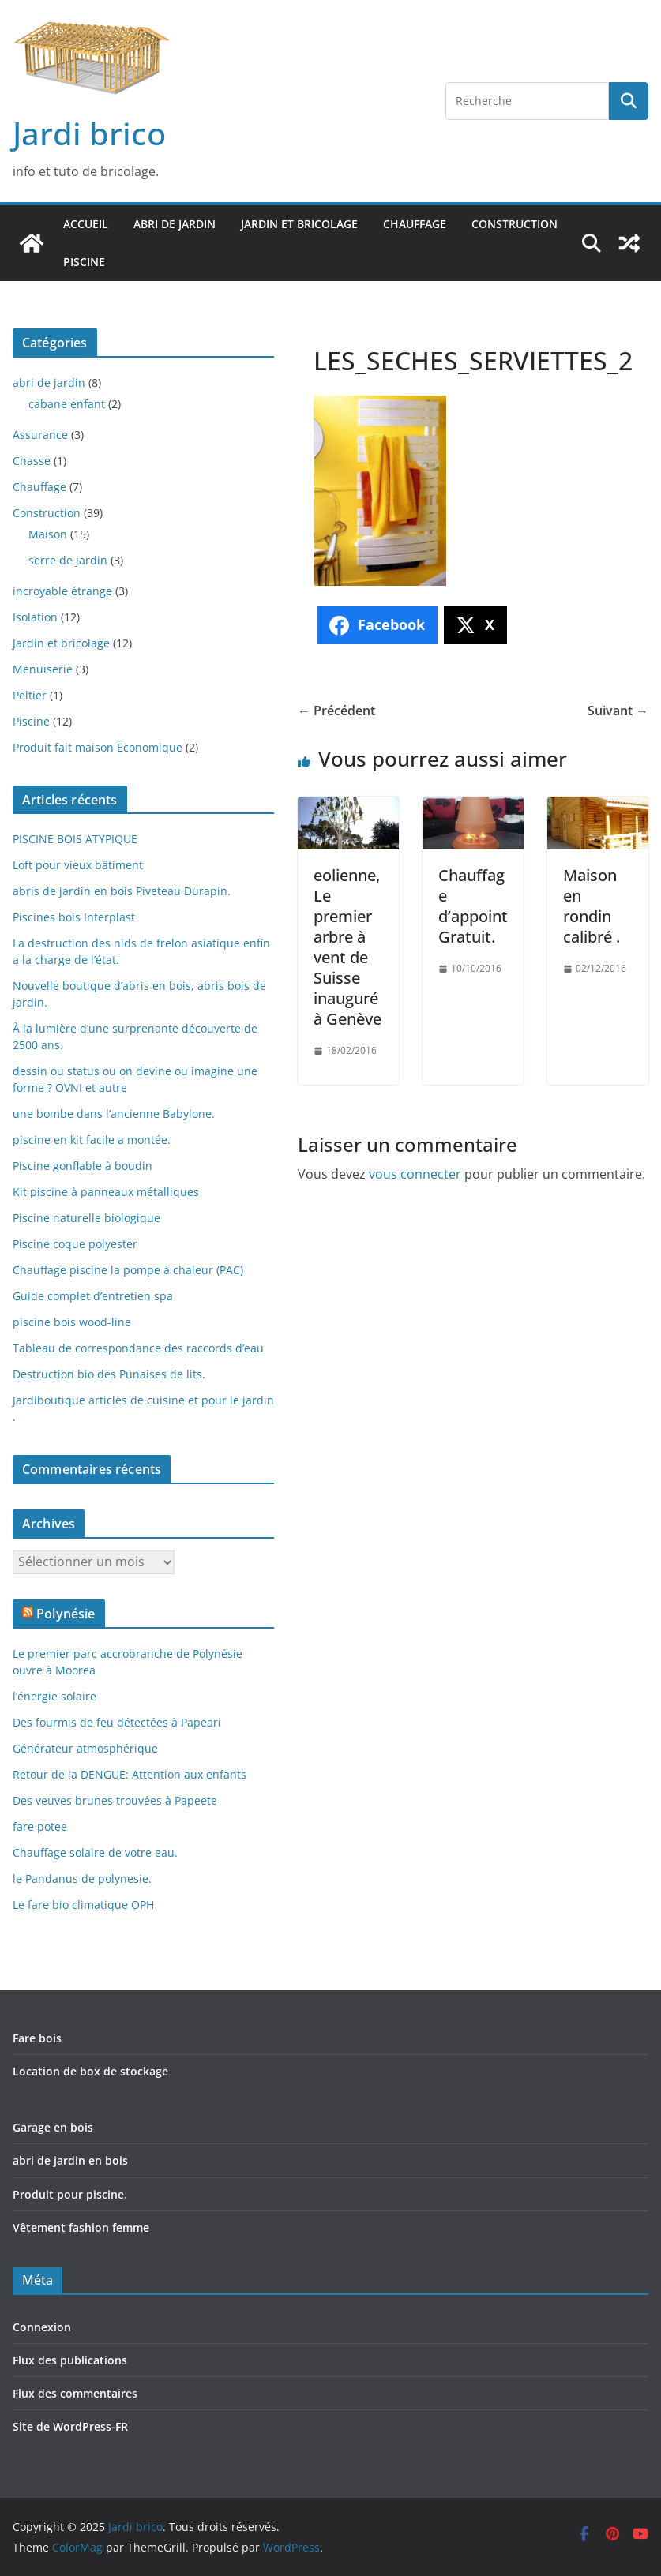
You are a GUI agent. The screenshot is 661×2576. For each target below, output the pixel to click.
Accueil (85, 223)
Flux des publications (70, 2360)
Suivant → (618, 710)
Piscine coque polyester (75, 1243)
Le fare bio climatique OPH (83, 1904)
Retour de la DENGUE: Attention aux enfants (129, 1774)
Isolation (35, 616)
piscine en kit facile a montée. (92, 1139)
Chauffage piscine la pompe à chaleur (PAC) (128, 1269)
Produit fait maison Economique (97, 747)
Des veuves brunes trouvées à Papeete (115, 1800)
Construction (514, 223)
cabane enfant (66, 403)
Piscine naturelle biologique (86, 1217)
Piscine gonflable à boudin (82, 1165)
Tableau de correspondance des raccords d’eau (138, 1347)
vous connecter (415, 1174)
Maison (47, 534)
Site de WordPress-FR (70, 2426)
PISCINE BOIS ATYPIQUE (75, 838)
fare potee (40, 1826)
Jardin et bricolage (299, 223)
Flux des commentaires (75, 2393)
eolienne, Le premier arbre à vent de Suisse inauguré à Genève (347, 946)
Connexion (42, 2326)
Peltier (30, 695)
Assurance (40, 434)
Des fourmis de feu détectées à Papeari (117, 1722)
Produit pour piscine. (70, 2194)
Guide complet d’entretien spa (93, 1295)
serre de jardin (67, 560)
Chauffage (414, 223)
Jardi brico (89, 133)
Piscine (84, 261)
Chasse (32, 460)
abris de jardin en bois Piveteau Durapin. (122, 890)
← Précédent (336, 710)
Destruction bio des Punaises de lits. (109, 1374)
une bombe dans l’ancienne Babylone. (114, 1113)
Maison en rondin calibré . (591, 905)
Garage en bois (53, 2127)
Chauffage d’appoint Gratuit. (473, 905)
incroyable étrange (62, 590)
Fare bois (37, 2037)
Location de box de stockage (90, 2071)
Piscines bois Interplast (74, 916)
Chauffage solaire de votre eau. (95, 1852)
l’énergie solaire (54, 1696)
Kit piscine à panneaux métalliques (106, 1191)
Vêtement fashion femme (81, 2227)
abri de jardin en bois (70, 2160)
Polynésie (65, 1613)
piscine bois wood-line (72, 1321)
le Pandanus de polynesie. (82, 1878)
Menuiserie (43, 669)
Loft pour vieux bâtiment (78, 864)
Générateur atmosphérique (85, 1748)
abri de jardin (174, 223)
